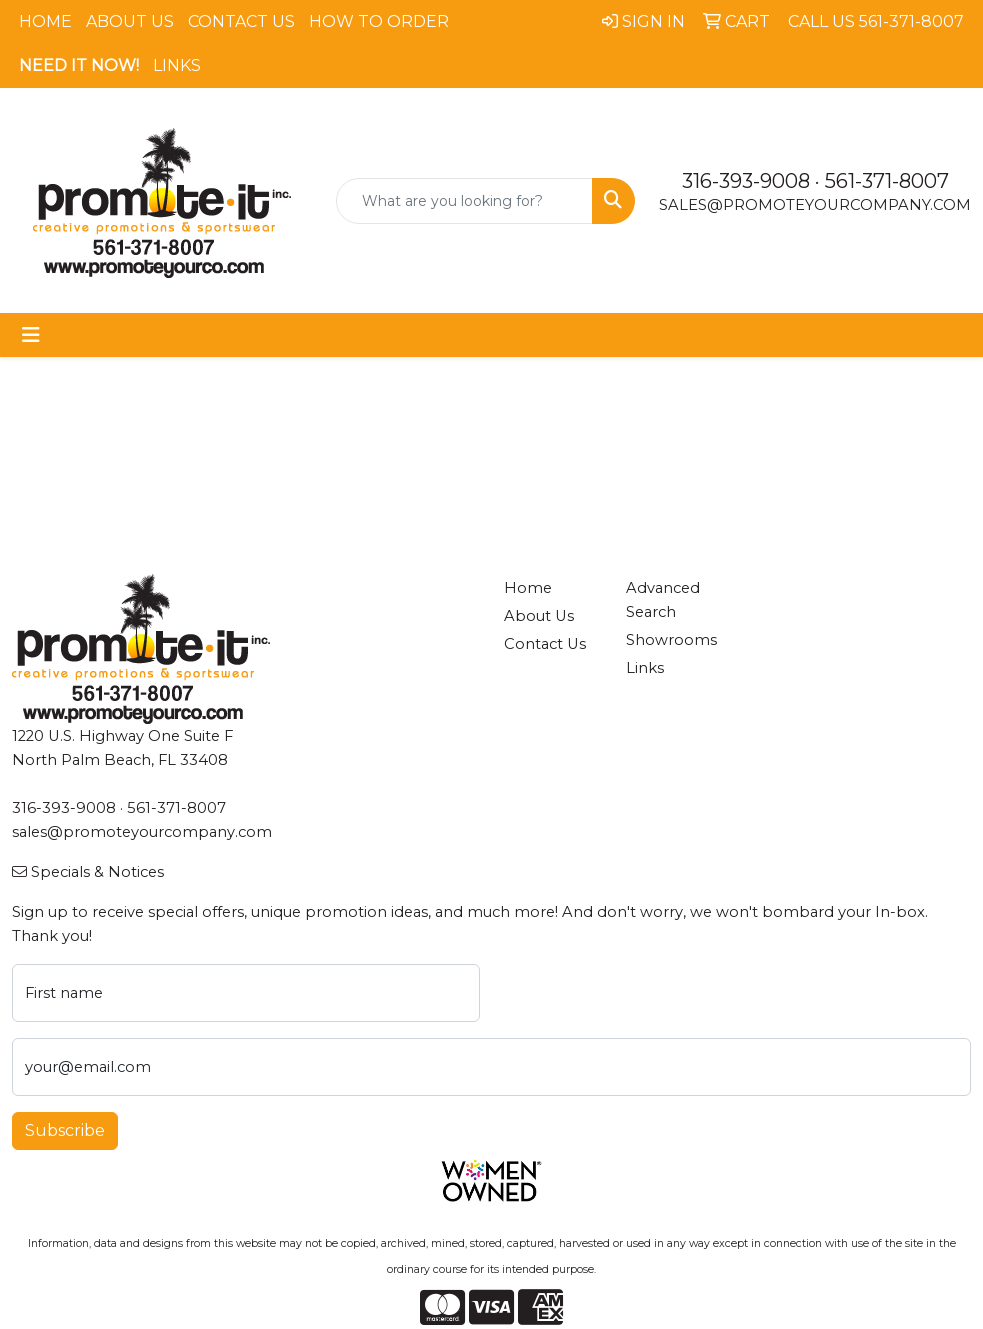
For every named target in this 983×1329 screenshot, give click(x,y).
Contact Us (241, 21)
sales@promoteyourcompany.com (815, 205)
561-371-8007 (887, 181)
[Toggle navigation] (31, 335)
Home (45, 21)
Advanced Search (663, 600)
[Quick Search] (465, 201)
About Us (130, 21)
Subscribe (65, 1130)
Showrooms (671, 640)
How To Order (379, 21)
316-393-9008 (746, 181)
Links (177, 65)
